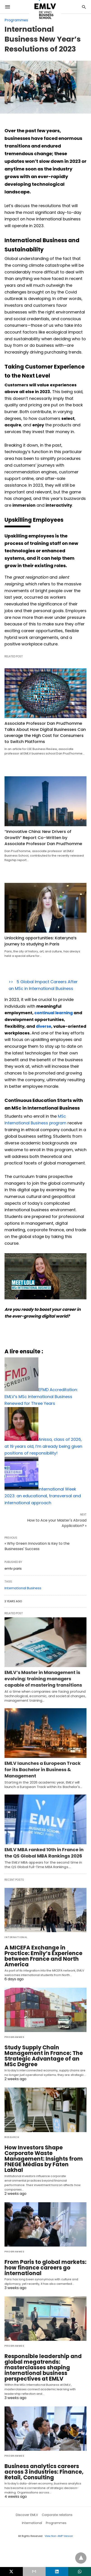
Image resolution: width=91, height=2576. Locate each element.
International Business (23, 1594)
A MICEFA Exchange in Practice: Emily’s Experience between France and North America (43, 1962)
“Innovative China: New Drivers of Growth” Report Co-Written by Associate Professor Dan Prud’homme (43, 837)
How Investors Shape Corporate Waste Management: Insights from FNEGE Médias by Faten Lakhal (44, 2165)
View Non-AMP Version (59, 2542)
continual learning (54, 1013)
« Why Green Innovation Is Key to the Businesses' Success (37, 1552)
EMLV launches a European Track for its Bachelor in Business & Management (43, 1776)
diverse (44, 1026)
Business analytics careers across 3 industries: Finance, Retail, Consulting (44, 2478)
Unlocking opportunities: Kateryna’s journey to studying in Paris (41, 941)
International (16, 1943)
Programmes (14, 2043)
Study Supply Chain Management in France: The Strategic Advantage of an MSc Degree (44, 2062)
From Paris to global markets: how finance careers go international (45, 2274)
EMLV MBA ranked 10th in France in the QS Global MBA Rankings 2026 (44, 1859)
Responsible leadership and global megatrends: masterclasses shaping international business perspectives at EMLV (43, 2374)
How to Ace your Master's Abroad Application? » (56, 1529)
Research (12, 2143)
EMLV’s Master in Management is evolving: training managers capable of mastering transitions (43, 1685)
